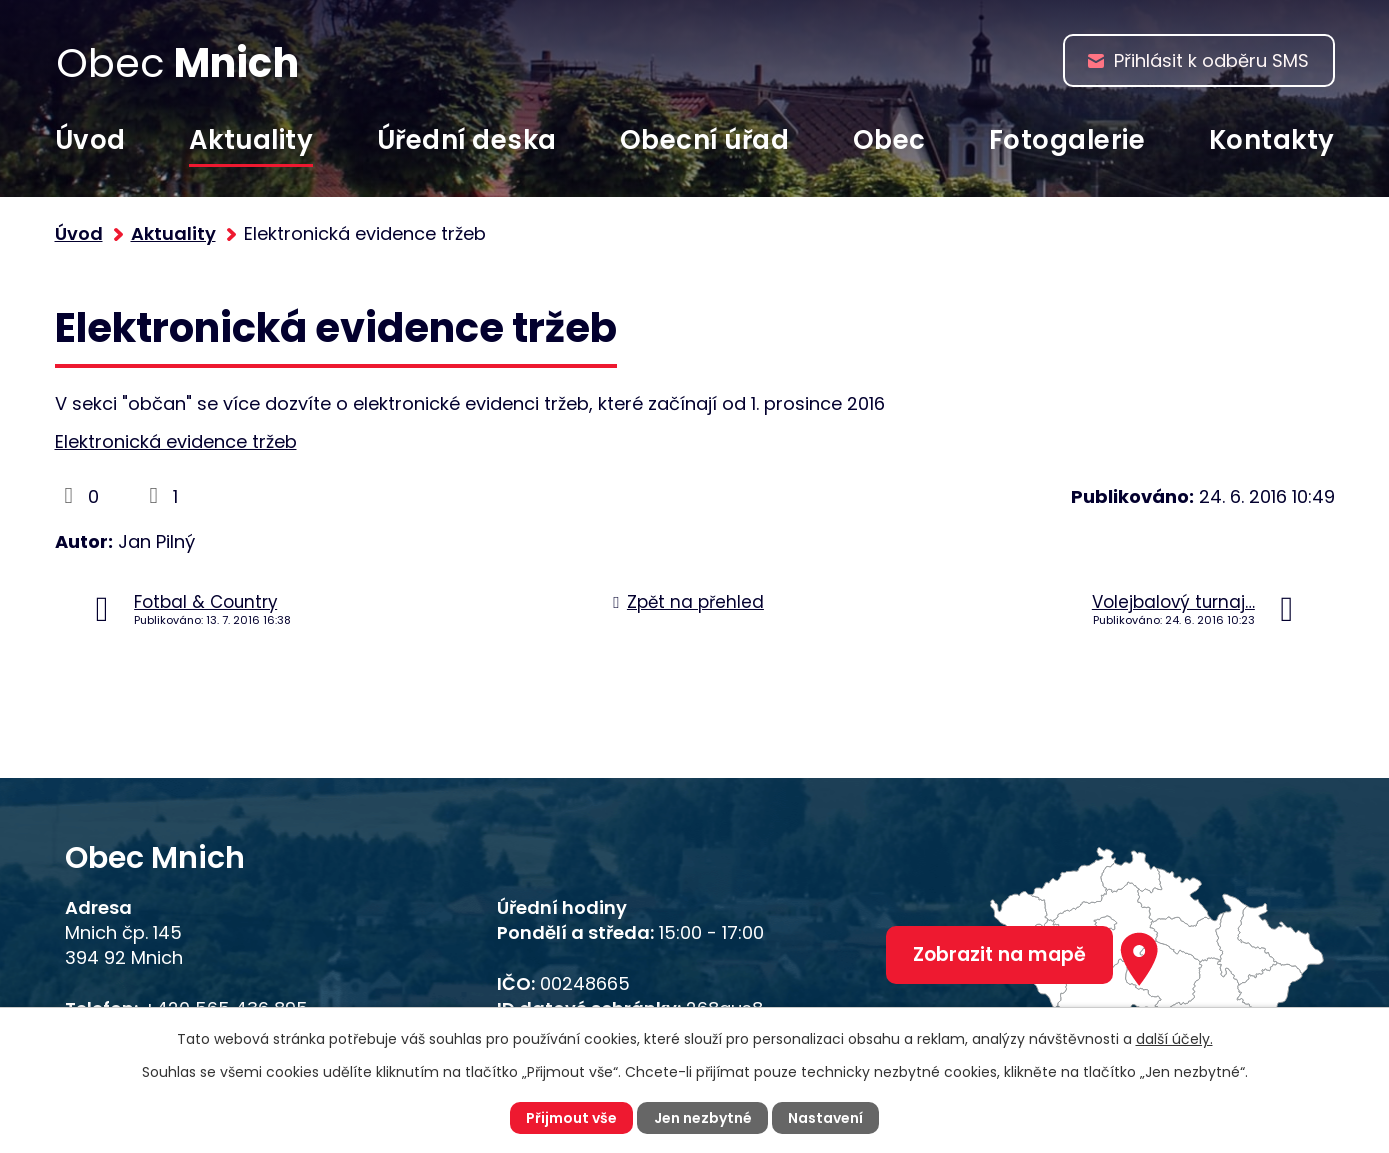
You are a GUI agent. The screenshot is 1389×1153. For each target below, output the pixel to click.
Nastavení (825, 1118)
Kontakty (1272, 140)
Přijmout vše (571, 1118)
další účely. (1174, 1039)
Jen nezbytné (703, 1118)
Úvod (90, 140)
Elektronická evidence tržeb (176, 441)
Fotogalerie (1067, 140)
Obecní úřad (705, 140)
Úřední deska (467, 140)
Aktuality (251, 140)
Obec (889, 140)
